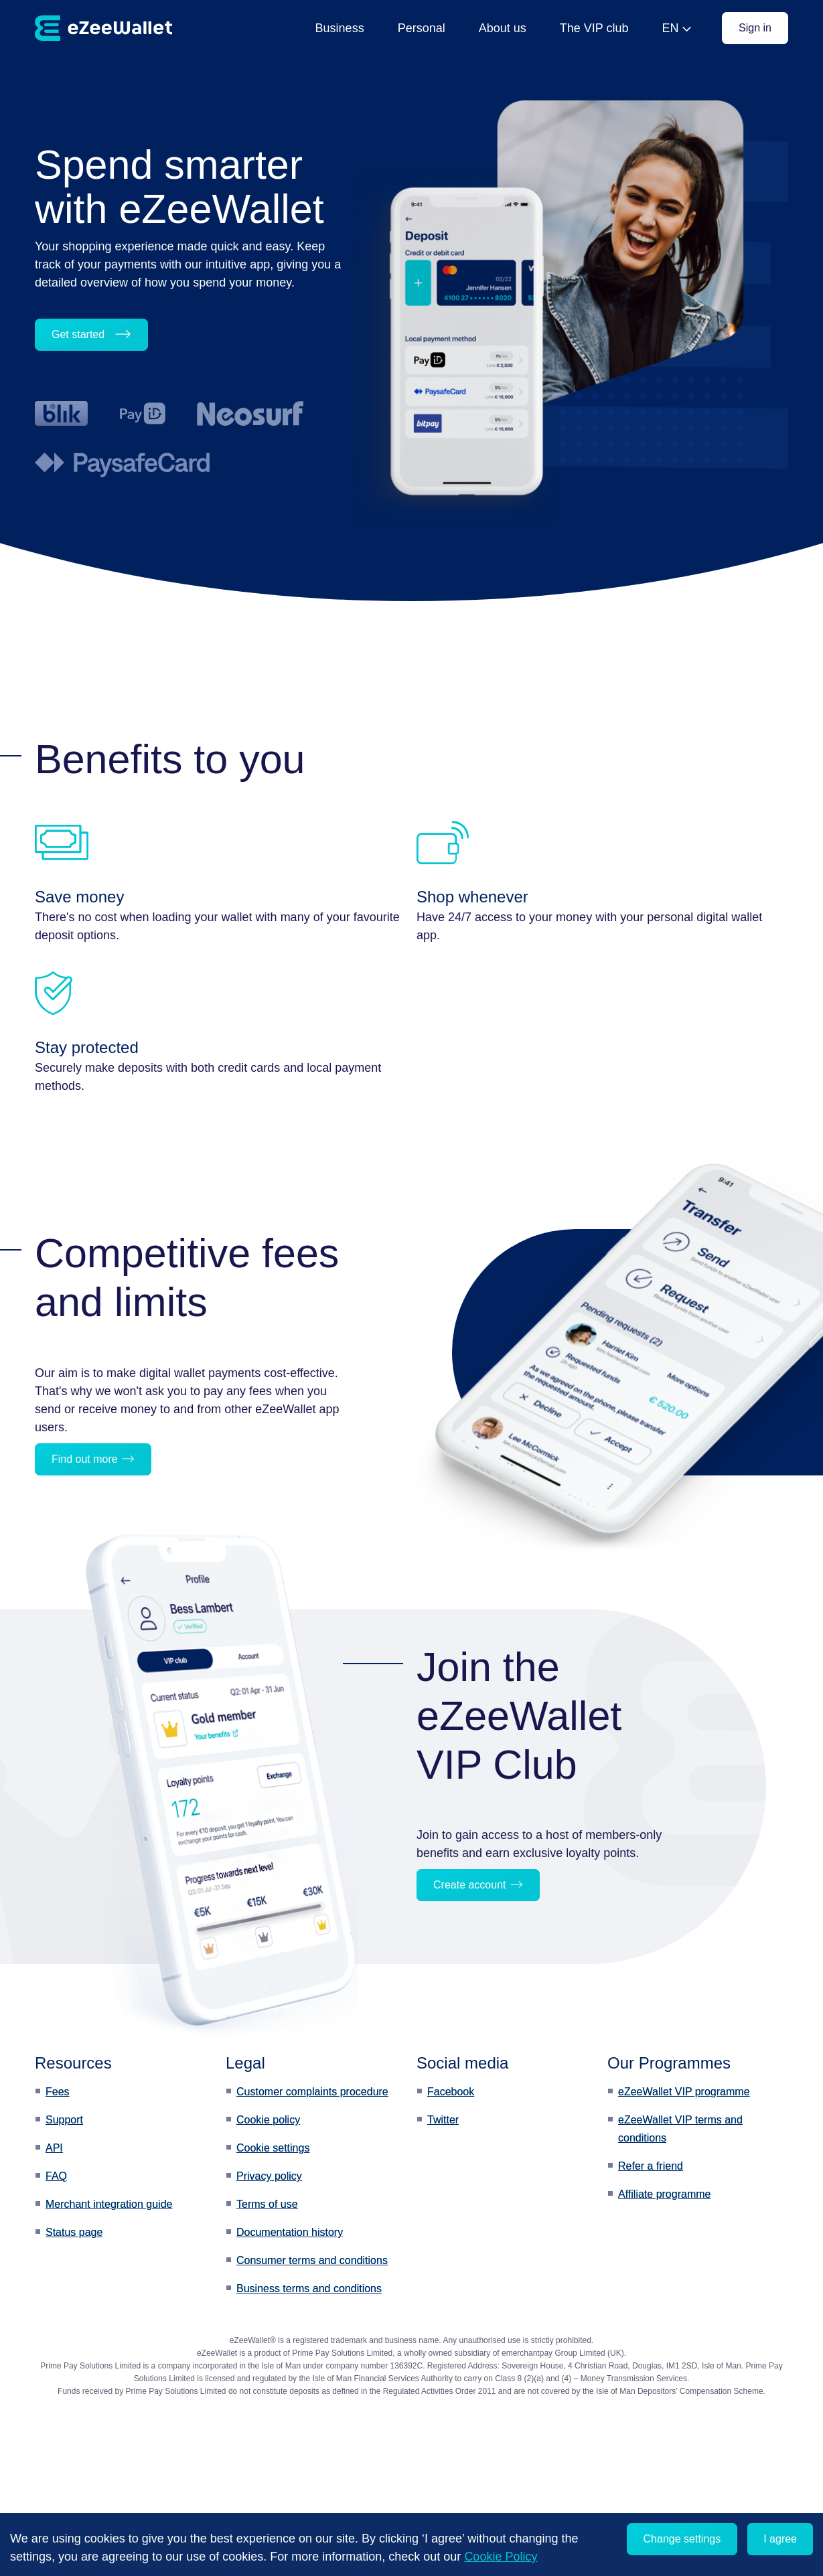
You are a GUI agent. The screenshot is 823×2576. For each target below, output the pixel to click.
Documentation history (289, 2232)
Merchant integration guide (109, 2204)
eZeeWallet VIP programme (684, 2091)
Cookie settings (272, 2148)
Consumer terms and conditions (312, 2260)
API (54, 2148)
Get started (91, 334)
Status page (74, 2232)
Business (339, 28)
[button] (128, 1458)
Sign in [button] (755, 27)
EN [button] (670, 28)
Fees (58, 2091)
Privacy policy (269, 2176)
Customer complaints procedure (312, 2091)
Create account (478, 1884)
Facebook (450, 2091)
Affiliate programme (664, 2194)
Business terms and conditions (309, 2288)
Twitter (443, 2119)
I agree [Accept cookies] (780, 2539)
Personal (421, 28)
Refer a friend (650, 2166)
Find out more (93, 1459)
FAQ (56, 2176)
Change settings (682, 2539)
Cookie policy (268, 2119)
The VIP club (594, 28)
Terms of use (267, 2204)
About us (502, 28)
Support (64, 2119)
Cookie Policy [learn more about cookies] (500, 2556)
